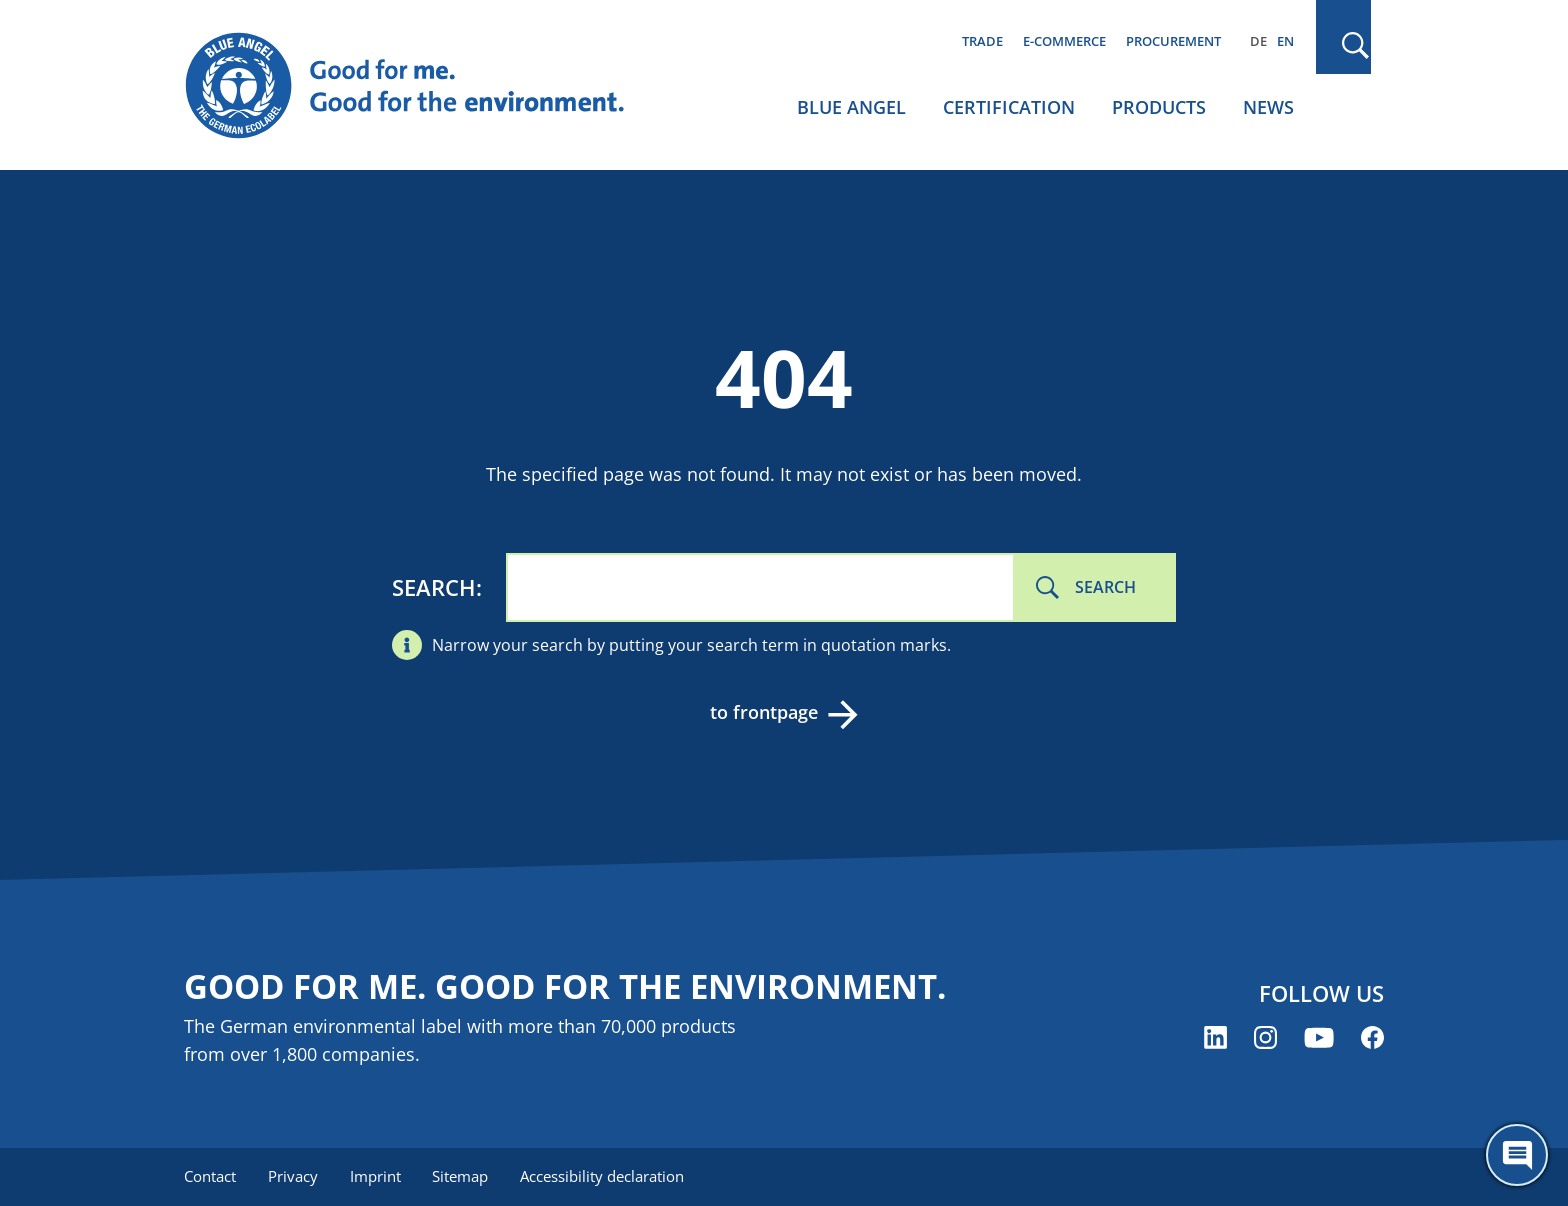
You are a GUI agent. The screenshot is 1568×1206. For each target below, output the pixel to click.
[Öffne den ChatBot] (1517, 1155)
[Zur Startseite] (424, 86)
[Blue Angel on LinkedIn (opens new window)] (1215, 1037)
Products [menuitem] (1159, 107)
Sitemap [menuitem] (461, 1176)
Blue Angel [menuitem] (851, 107)
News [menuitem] (1268, 107)
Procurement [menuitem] (1173, 41)
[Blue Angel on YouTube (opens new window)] (1319, 1037)
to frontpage (764, 712)
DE (1258, 41)
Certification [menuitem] (1009, 107)
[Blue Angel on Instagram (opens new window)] (1265, 1037)
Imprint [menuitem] (375, 1176)
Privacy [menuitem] (293, 1176)
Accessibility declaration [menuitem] (603, 1176)
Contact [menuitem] (210, 1176)
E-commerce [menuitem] (1064, 41)
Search (434, 587)
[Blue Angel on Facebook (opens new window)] (1372, 1037)
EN (1285, 41)
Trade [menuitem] (982, 41)
